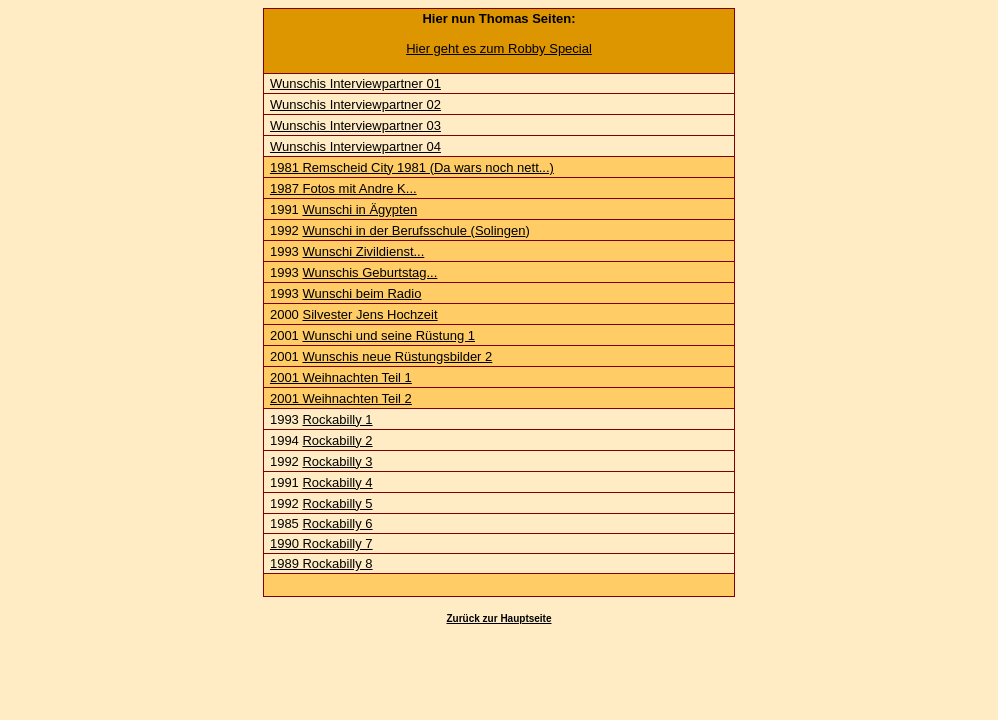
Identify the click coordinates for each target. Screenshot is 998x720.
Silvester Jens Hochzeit (369, 314)
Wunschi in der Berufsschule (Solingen (413, 230)
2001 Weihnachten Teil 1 (341, 377)
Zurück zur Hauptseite (498, 618)
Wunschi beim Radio (361, 293)
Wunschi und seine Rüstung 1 (388, 335)
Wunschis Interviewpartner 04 (355, 146)
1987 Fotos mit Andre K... (343, 188)
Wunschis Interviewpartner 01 (355, 83)
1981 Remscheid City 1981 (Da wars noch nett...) (412, 167)
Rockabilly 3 (337, 461)
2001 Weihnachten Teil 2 (341, 398)
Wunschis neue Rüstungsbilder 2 (397, 356)
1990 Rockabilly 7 (321, 543)
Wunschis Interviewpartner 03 (355, 125)
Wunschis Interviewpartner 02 (355, 104)
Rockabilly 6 (337, 523)
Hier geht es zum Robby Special (499, 48)
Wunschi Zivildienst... (363, 251)
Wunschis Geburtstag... (369, 272)
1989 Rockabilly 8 (321, 563)
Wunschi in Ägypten (359, 209)
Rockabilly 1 (337, 419)
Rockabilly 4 (337, 482)
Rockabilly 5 (337, 503)
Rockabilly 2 (337, 440)
